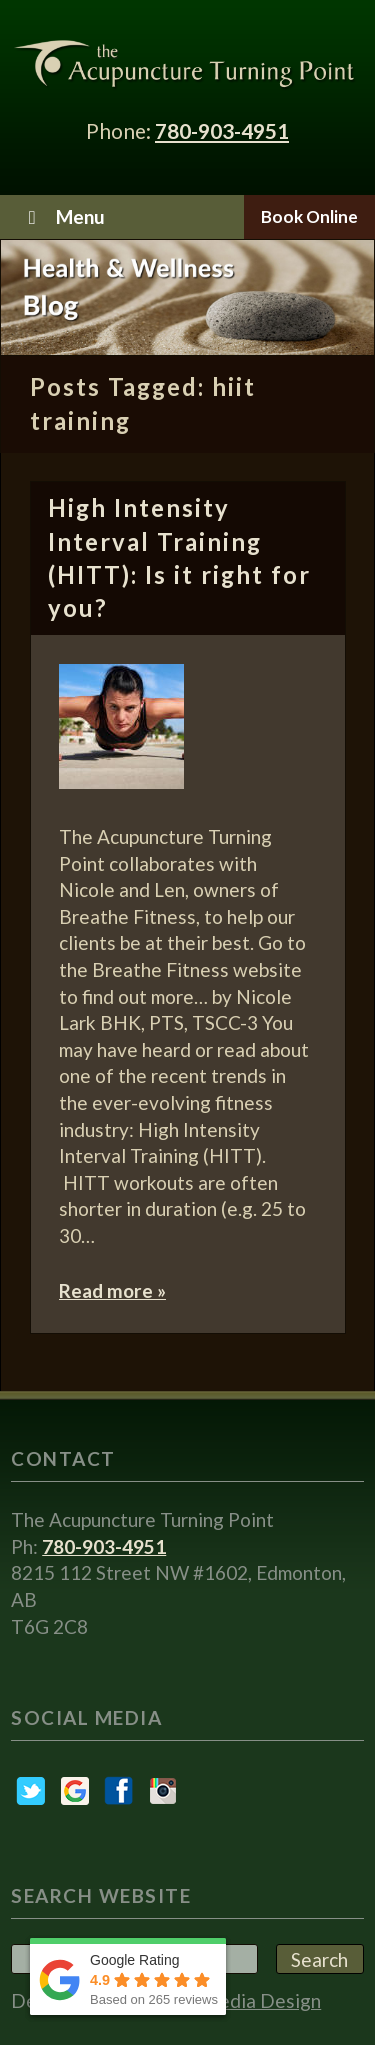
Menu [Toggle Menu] (62, 216)
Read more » (112, 1290)
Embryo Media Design (227, 2000)
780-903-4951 (222, 130)
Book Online (309, 216)
